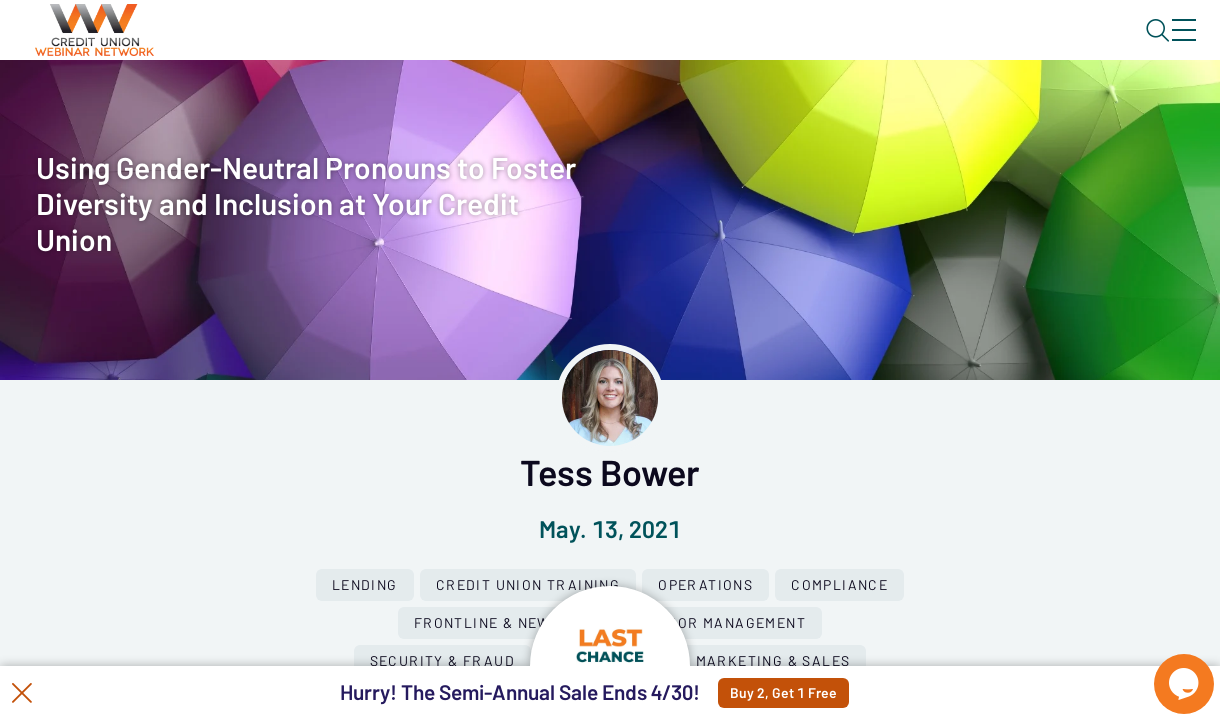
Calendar (466, 105)
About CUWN (1023, 47)
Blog (899, 47)
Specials (702, 105)
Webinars (355, 105)
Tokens (566, 105)
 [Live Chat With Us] (1166, 670)
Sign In (1161, 47)
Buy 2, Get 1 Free (831, 693)
